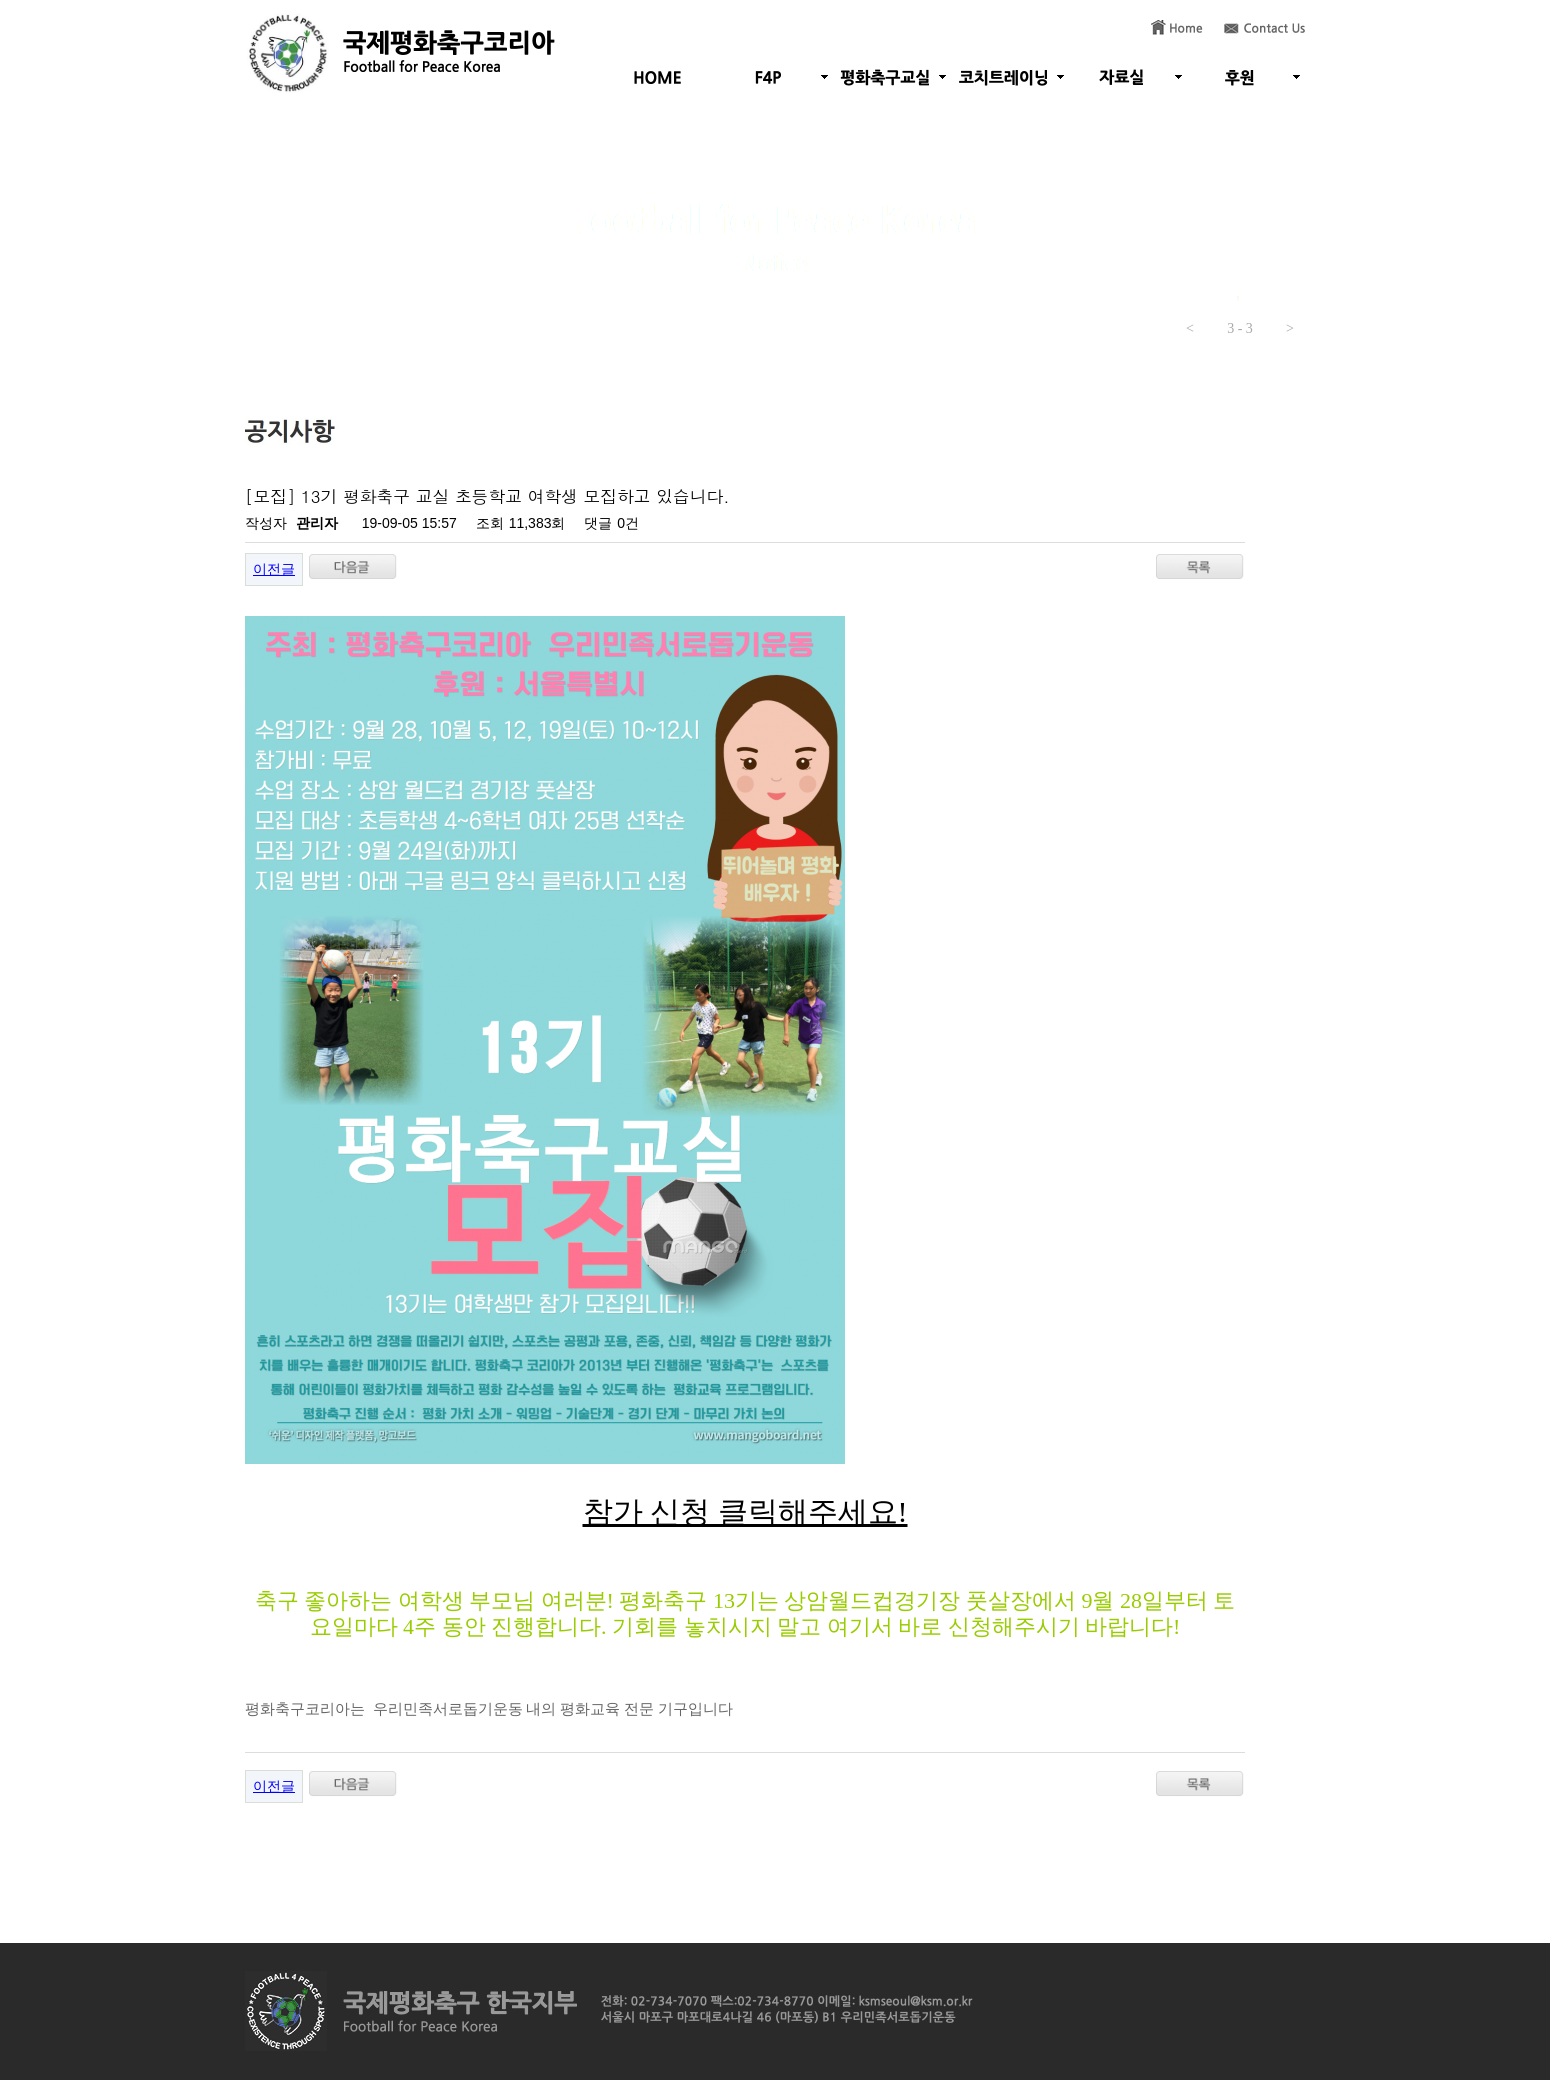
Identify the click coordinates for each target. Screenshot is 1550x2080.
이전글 (274, 569)
